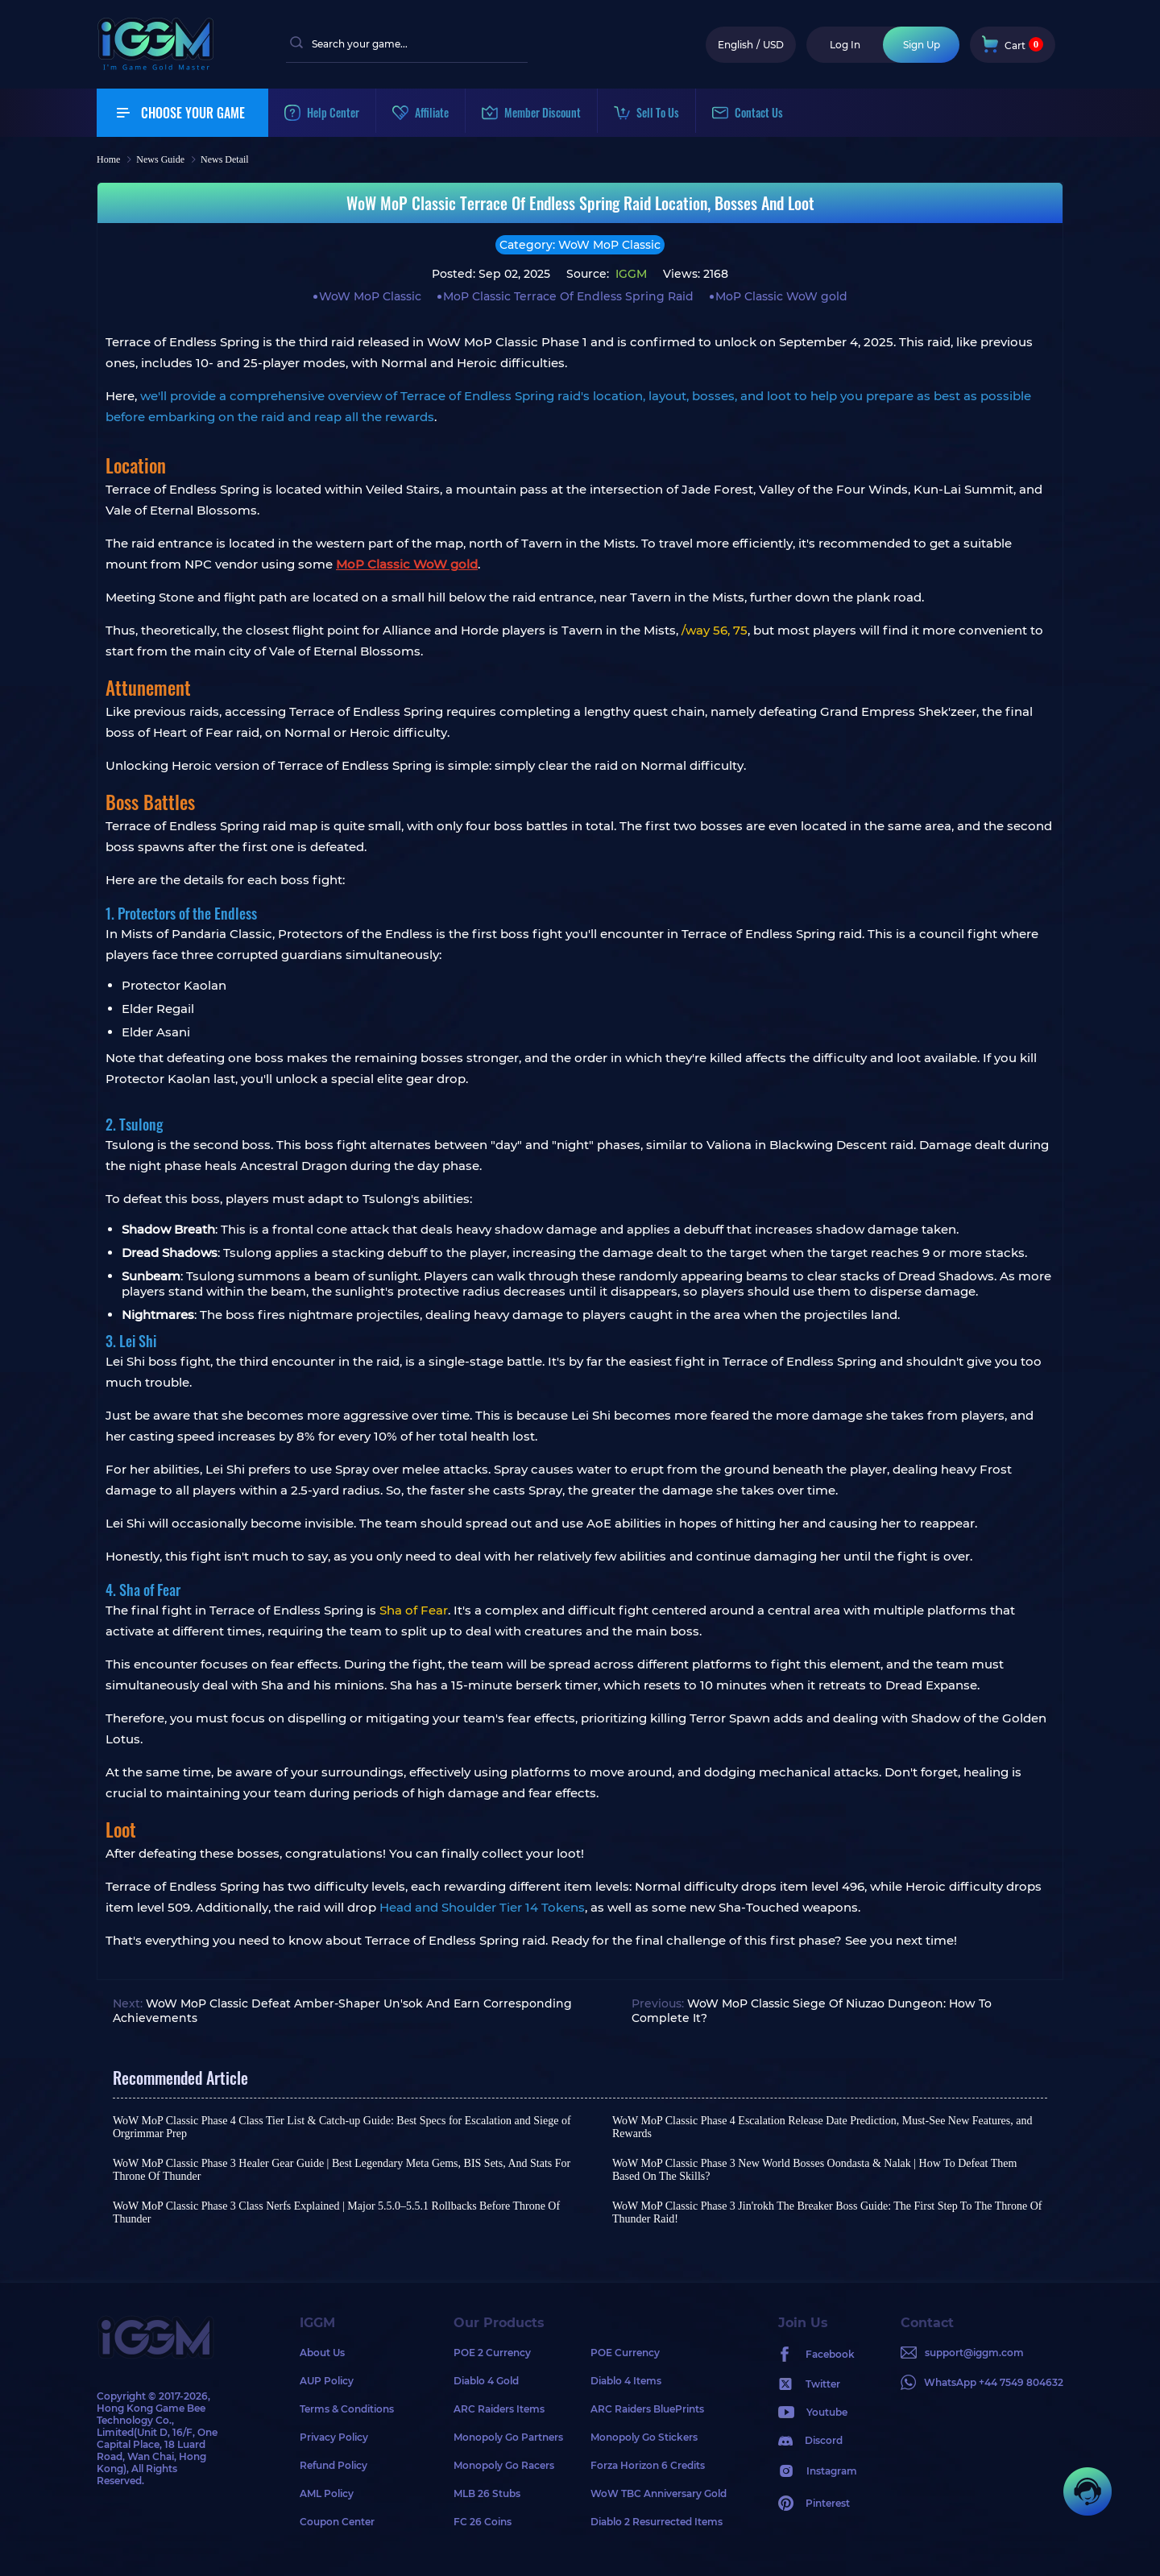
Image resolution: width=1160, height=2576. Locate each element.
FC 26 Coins (483, 2522)
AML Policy (327, 2493)
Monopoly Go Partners (508, 2437)
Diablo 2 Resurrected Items (656, 2522)
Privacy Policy (334, 2437)
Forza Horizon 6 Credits (647, 2465)
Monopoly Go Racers (504, 2465)
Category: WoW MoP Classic (580, 245)
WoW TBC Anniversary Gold (658, 2493)
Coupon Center (337, 2522)
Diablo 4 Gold (486, 2381)
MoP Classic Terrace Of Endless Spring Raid (568, 296)
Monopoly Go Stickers (644, 2437)
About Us (322, 2353)
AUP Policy (327, 2381)
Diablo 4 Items (625, 2381)
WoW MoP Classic (370, 296)
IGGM (629, 274)
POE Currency (625, 2353)
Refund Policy (333, 2465)
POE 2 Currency (492, 2353)
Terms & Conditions (347, 2409)
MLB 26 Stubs (487, 2493)
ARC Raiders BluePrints (647, 2409)
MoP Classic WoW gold (781, 296)
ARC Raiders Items (499, 2409)
